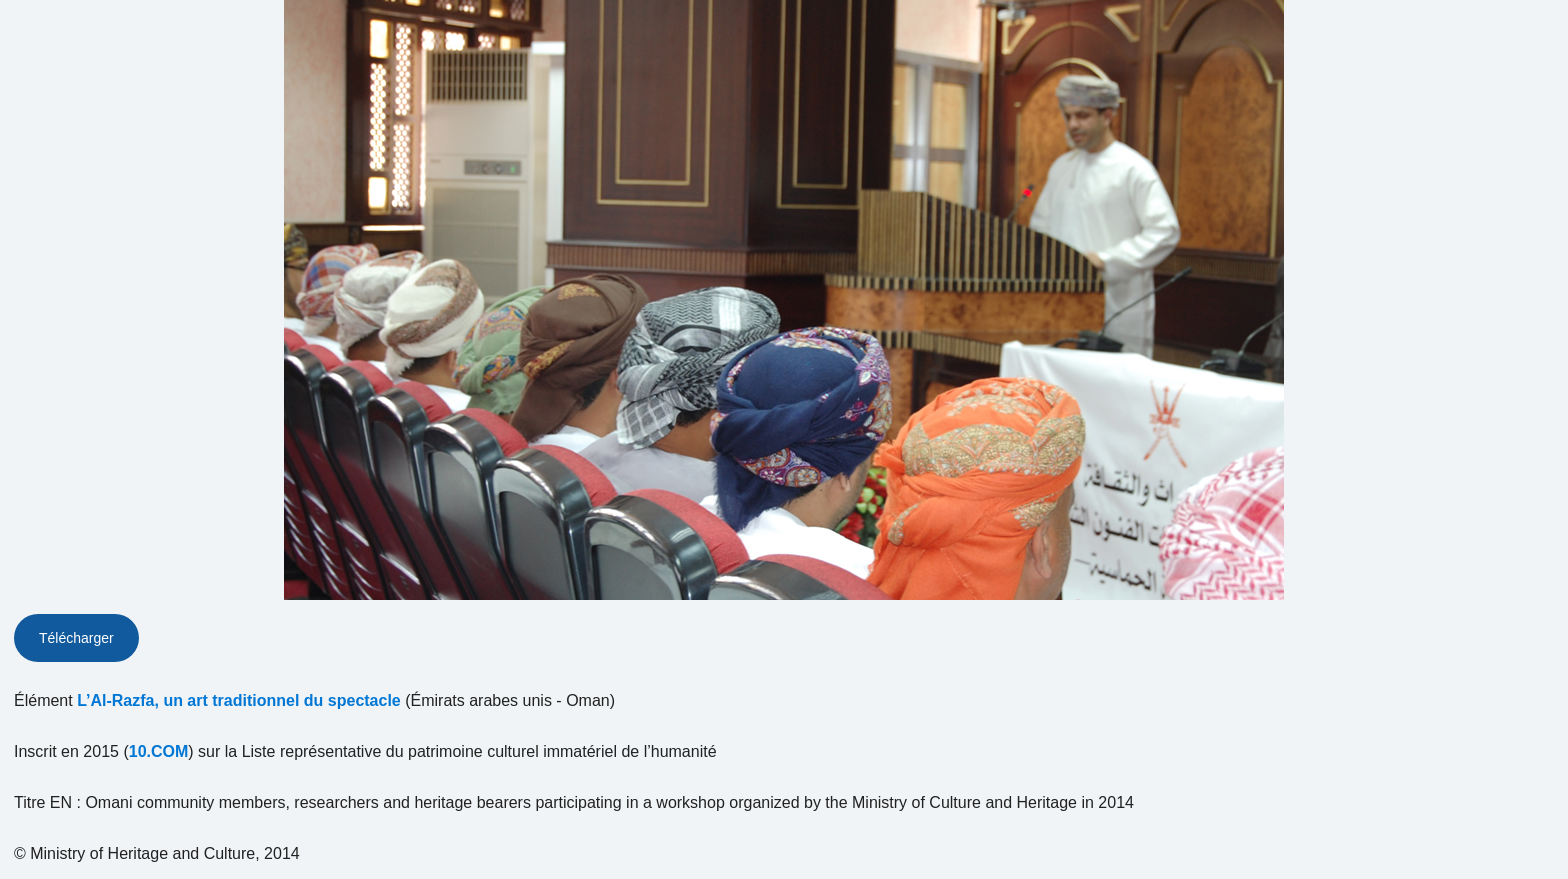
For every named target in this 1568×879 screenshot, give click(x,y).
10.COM (159, 751)
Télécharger (76, 638)
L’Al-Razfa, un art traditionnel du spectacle (239, 700)
